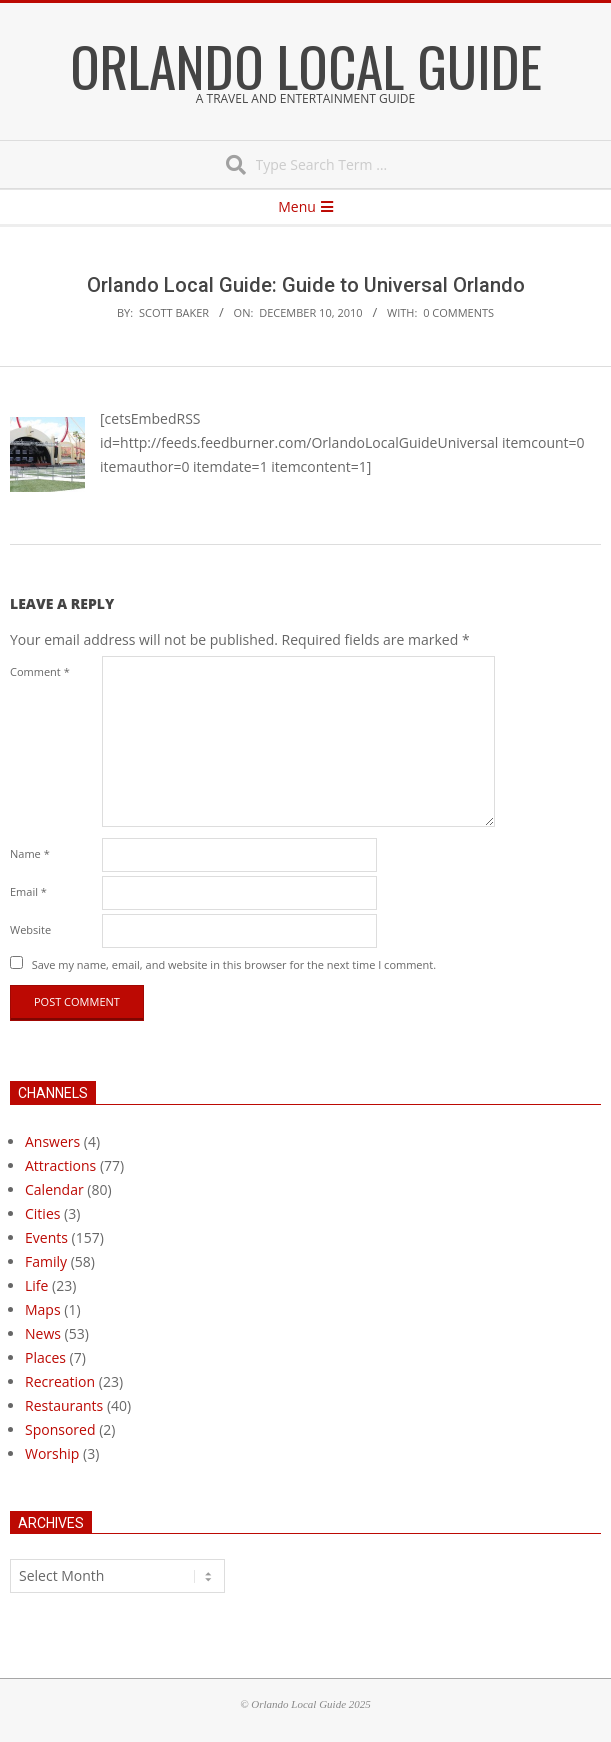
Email (28, 891)
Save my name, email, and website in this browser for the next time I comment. (234, 964)
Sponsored (60, 1429)
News (43, 1333)
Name (30, 853)
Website (30, 929)
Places (45, 1357)
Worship (52, 1453)
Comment (40, 671)
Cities (42, 1213)
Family (46, 1261)
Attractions (60, 1165)
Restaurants (64, 1405)
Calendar (54, 1189)
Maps (43, 1309)
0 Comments (458, 312)
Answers (52, 1141)
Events (46, 1237)
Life (36, 1285)
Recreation (60, 1381)
